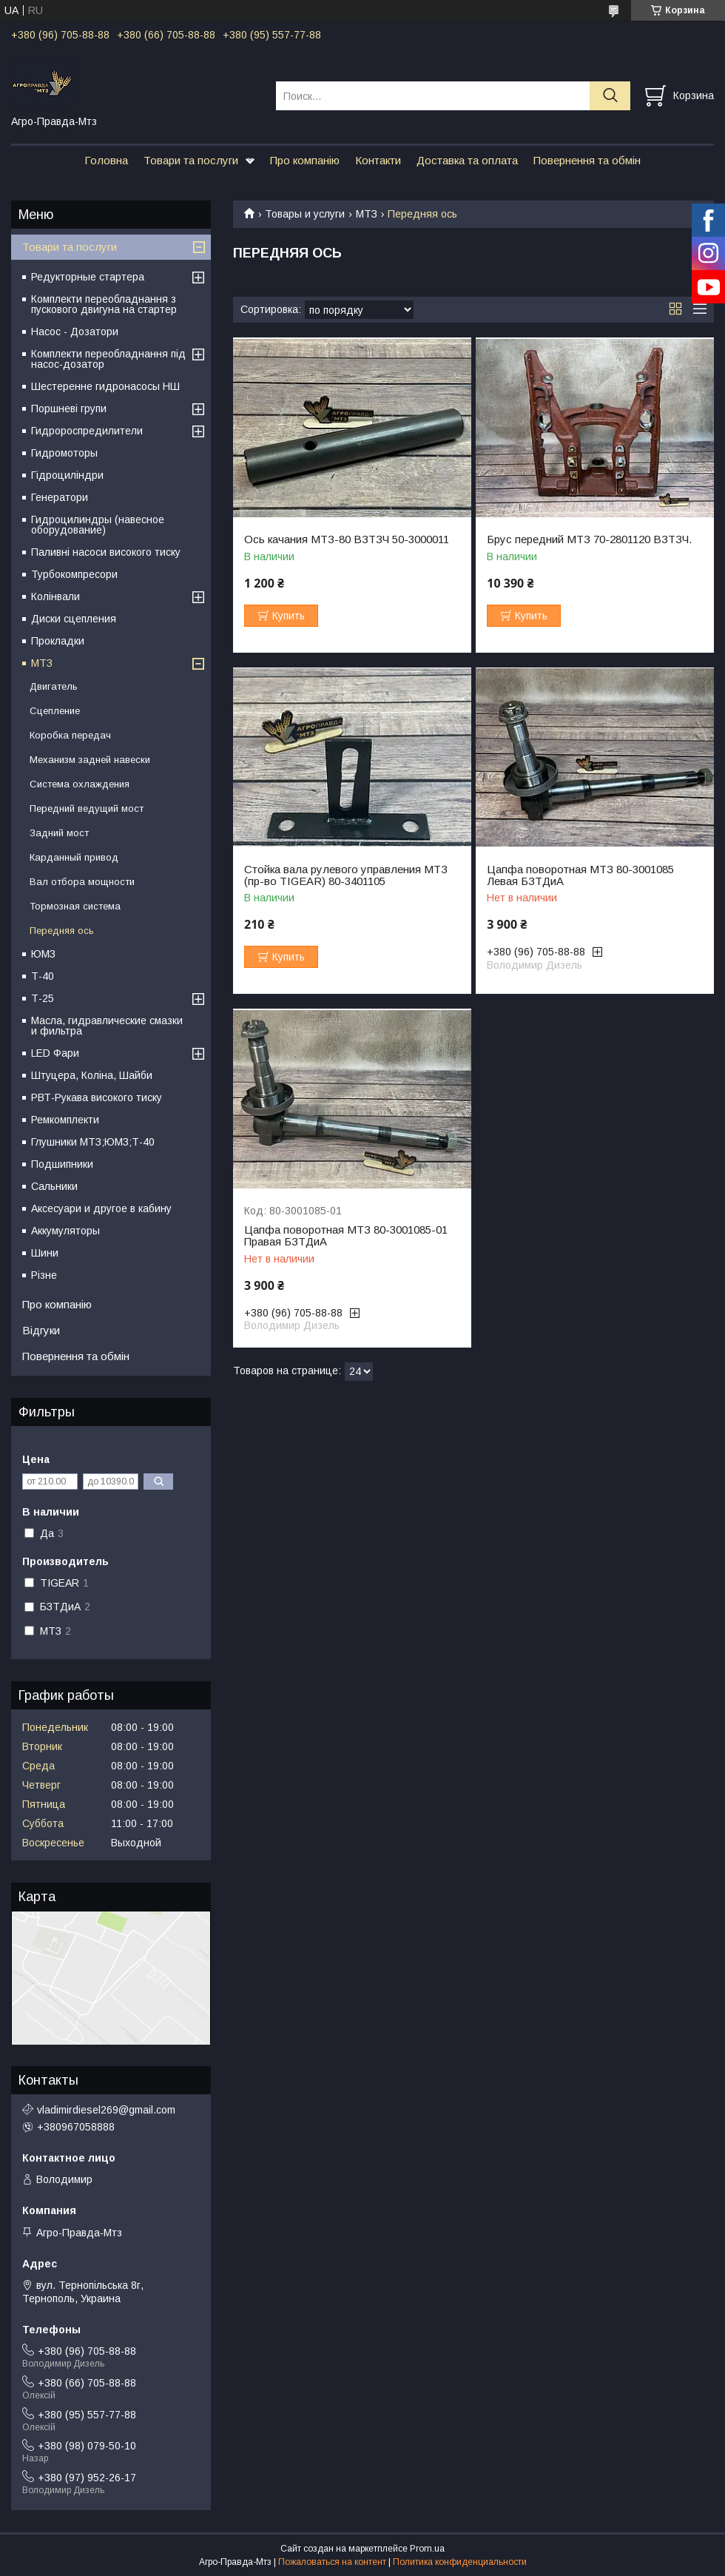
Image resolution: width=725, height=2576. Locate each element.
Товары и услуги (305, 214)
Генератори (59, 497)
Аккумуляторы (65, 1231)
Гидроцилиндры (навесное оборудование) (97, 525)
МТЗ (366, 214)
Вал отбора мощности (82, 881)
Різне (44, 1275)
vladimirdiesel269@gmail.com (106, 2110)
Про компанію (305, 160)
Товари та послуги (191, 160)
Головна (106, 160)
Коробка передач (70, 735)
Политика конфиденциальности (460, 2562)
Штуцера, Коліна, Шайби (91, 1075)
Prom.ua (427, 2548)
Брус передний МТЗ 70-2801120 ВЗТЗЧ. (589, 539)
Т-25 (42, 998)
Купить (288, 616)
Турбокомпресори (74, 574)
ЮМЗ (43, 954)
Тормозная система (75, 906)
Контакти (378, 160)
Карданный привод (74, 857)
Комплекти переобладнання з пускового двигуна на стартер (104, 304)
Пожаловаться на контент (332, 2562)
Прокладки (57, 641)
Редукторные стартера (87, 277)
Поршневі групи (69, 408)
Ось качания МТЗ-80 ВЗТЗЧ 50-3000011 (346, 539)
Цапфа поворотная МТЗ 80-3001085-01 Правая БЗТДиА (346, 1236)
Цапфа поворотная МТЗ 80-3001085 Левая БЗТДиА (580, 875)
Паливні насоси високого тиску (106, 552)
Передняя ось (62, 930)
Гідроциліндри (67, 475)
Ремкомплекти (65, 1120)
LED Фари (55, 1053)
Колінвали (55, 596)
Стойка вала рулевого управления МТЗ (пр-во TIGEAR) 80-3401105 (346, 875)
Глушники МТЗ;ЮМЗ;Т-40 (93, 1142)
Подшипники (62, 1164)
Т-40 (42, 976)
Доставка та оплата (467, 160)
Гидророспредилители (87, 431)
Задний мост (59, 832)
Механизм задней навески (90, 759)
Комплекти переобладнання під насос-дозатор (108, 359)
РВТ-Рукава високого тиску (96, 1097)
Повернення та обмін (587, 160)
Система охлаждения (79, 784)
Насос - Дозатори (74, 331)
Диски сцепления (73, 619)
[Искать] (610, 95)
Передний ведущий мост (87, 808)
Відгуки (41, 1330)
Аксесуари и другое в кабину (101, 1208)
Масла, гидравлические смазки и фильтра (107, 1026)
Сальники (54, 1186)
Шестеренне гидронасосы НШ (105, 386)
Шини (44, 1253)
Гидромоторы (64, 453)
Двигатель (54, 686)
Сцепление (55, 710)
